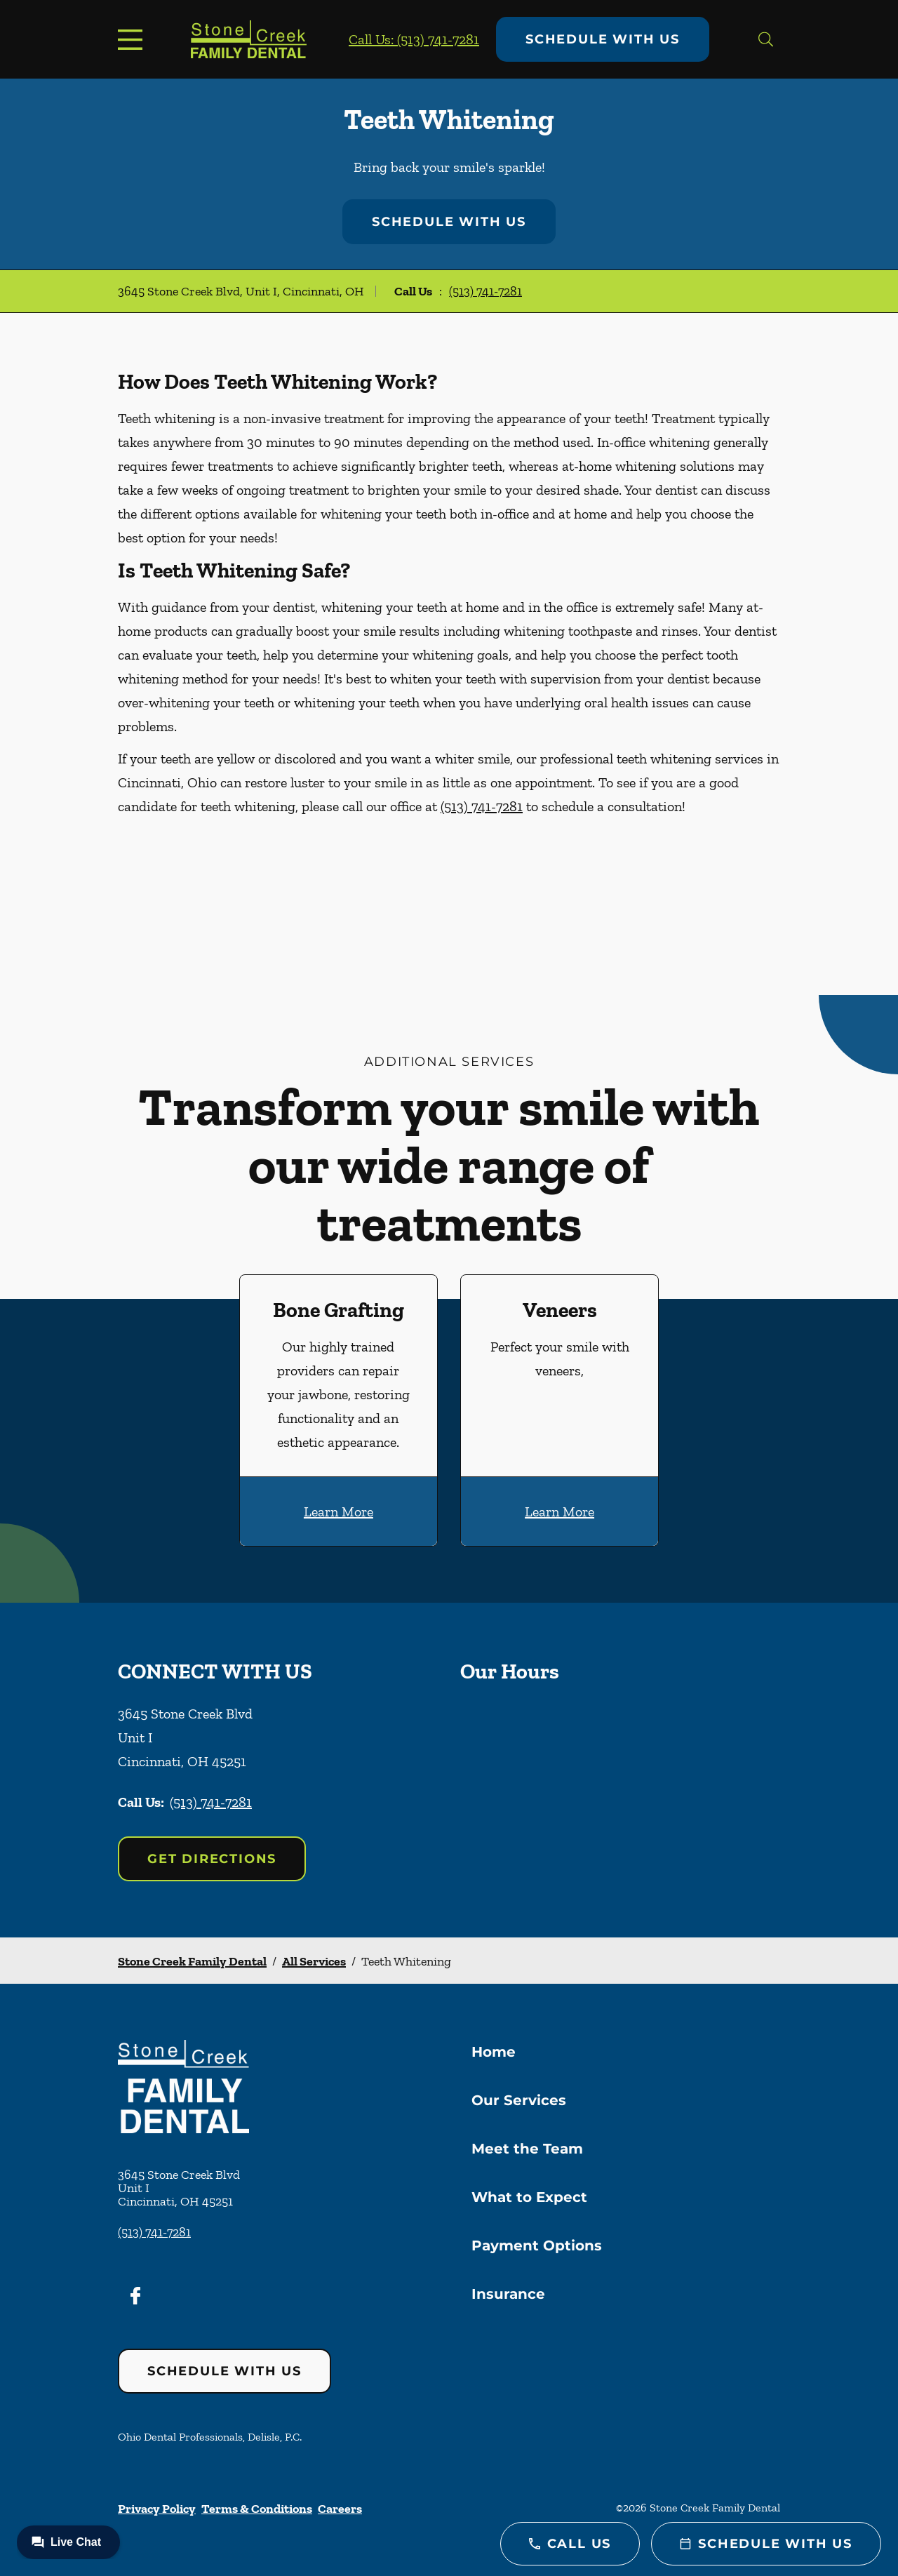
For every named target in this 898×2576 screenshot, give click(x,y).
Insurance (508, 2293)
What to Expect (529, 2197)
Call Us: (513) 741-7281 (414, 39)
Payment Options (536, 2245)
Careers (340, 2508)
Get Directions (211, 1859)
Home (493, 2051)
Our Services (518, 2100)
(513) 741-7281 (485, 291)
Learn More (338, 1511)
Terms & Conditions (256, 2508)
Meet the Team (527, 2148)
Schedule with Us (602, 39)
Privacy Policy (157, 2508)
